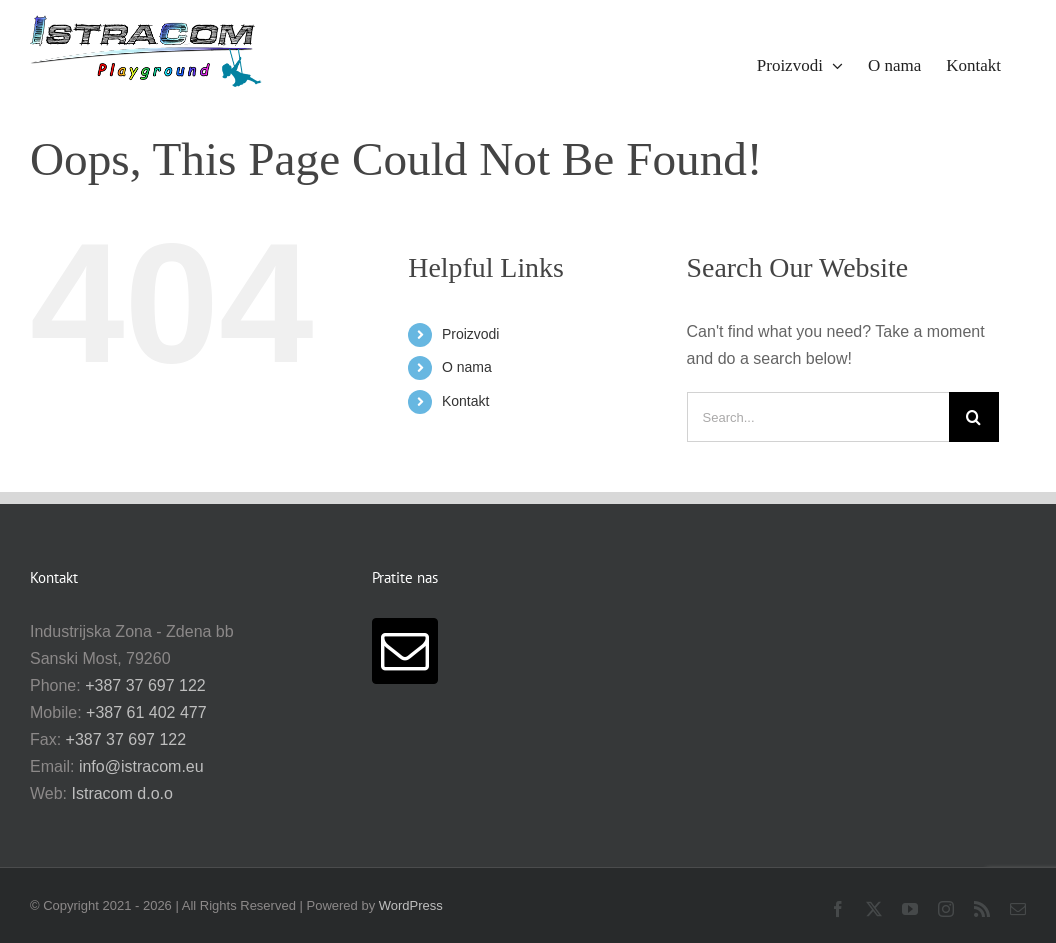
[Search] (974, 417)
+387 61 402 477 (146, 712)
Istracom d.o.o (122, 793)
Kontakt (465, 401)
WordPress (411, 905)
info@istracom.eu (141, 766)
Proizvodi (471, 334)
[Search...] (818, 417)
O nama (467, 367)
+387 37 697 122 (145, 685)
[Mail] (405, 651)
